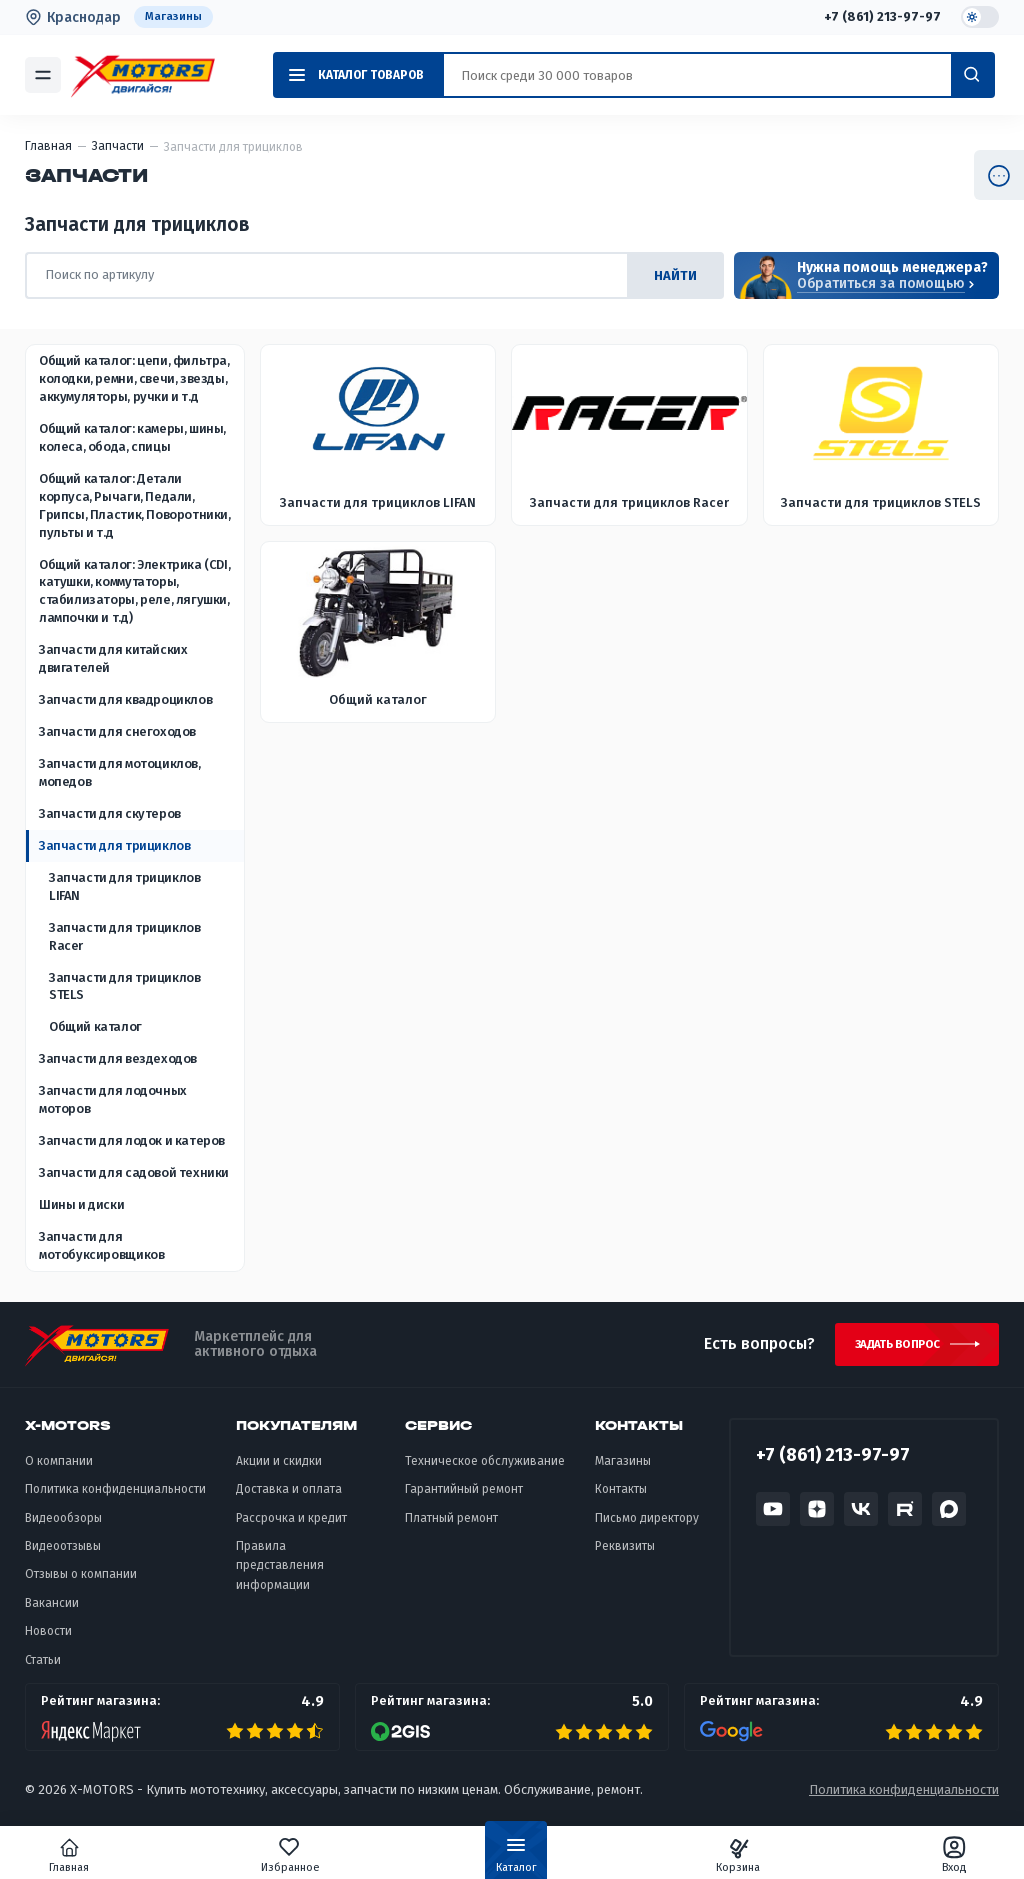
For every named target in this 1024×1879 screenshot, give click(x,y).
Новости (48, 1640)
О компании (59, 1470)
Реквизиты (625, 1555)
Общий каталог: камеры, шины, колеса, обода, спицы (132, 438)
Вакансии (52, 1611)
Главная (111, 1855)
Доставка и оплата (289, 1498)
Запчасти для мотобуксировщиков (101, 1246)
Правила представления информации (280, 1574)
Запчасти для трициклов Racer (124, 937)
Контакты (621, 1498)
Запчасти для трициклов (114, 846)
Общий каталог (95, 1027)
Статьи (43, 1668)
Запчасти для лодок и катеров (132, 1141)
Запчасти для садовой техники (134, 1173)
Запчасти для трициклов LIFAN (124, 887)
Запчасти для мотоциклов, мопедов (120, 773)
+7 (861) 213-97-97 (880, 17)
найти (675, 275)
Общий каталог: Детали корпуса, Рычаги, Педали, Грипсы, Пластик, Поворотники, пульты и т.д (135, 506)
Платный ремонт (451, 1526)
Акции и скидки (279, 1470)
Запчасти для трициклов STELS (124, 986)
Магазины (174, 17)
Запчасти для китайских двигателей (113, 659)
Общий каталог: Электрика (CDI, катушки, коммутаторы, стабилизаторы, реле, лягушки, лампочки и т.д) (134, 591)
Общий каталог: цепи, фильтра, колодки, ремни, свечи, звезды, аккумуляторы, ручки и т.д (134, 379)
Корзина (717, 1855)
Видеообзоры (63, 1526)
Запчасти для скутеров (110, 814)
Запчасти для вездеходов (118, 1059)
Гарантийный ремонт (464, 1498)
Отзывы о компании (81, 1583)
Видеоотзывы (63, 1555)
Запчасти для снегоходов (117, 732)
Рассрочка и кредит (291, 1526)
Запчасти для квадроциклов (125, 700)
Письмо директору (647, 1526)
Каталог (515, 1859)
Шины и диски (81, 1205)
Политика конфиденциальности (115, 1498)
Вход (913, 1855)
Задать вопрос (887, 1349)
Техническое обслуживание (485, 1470)
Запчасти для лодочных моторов (113, 1100)
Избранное (310, 1855)
